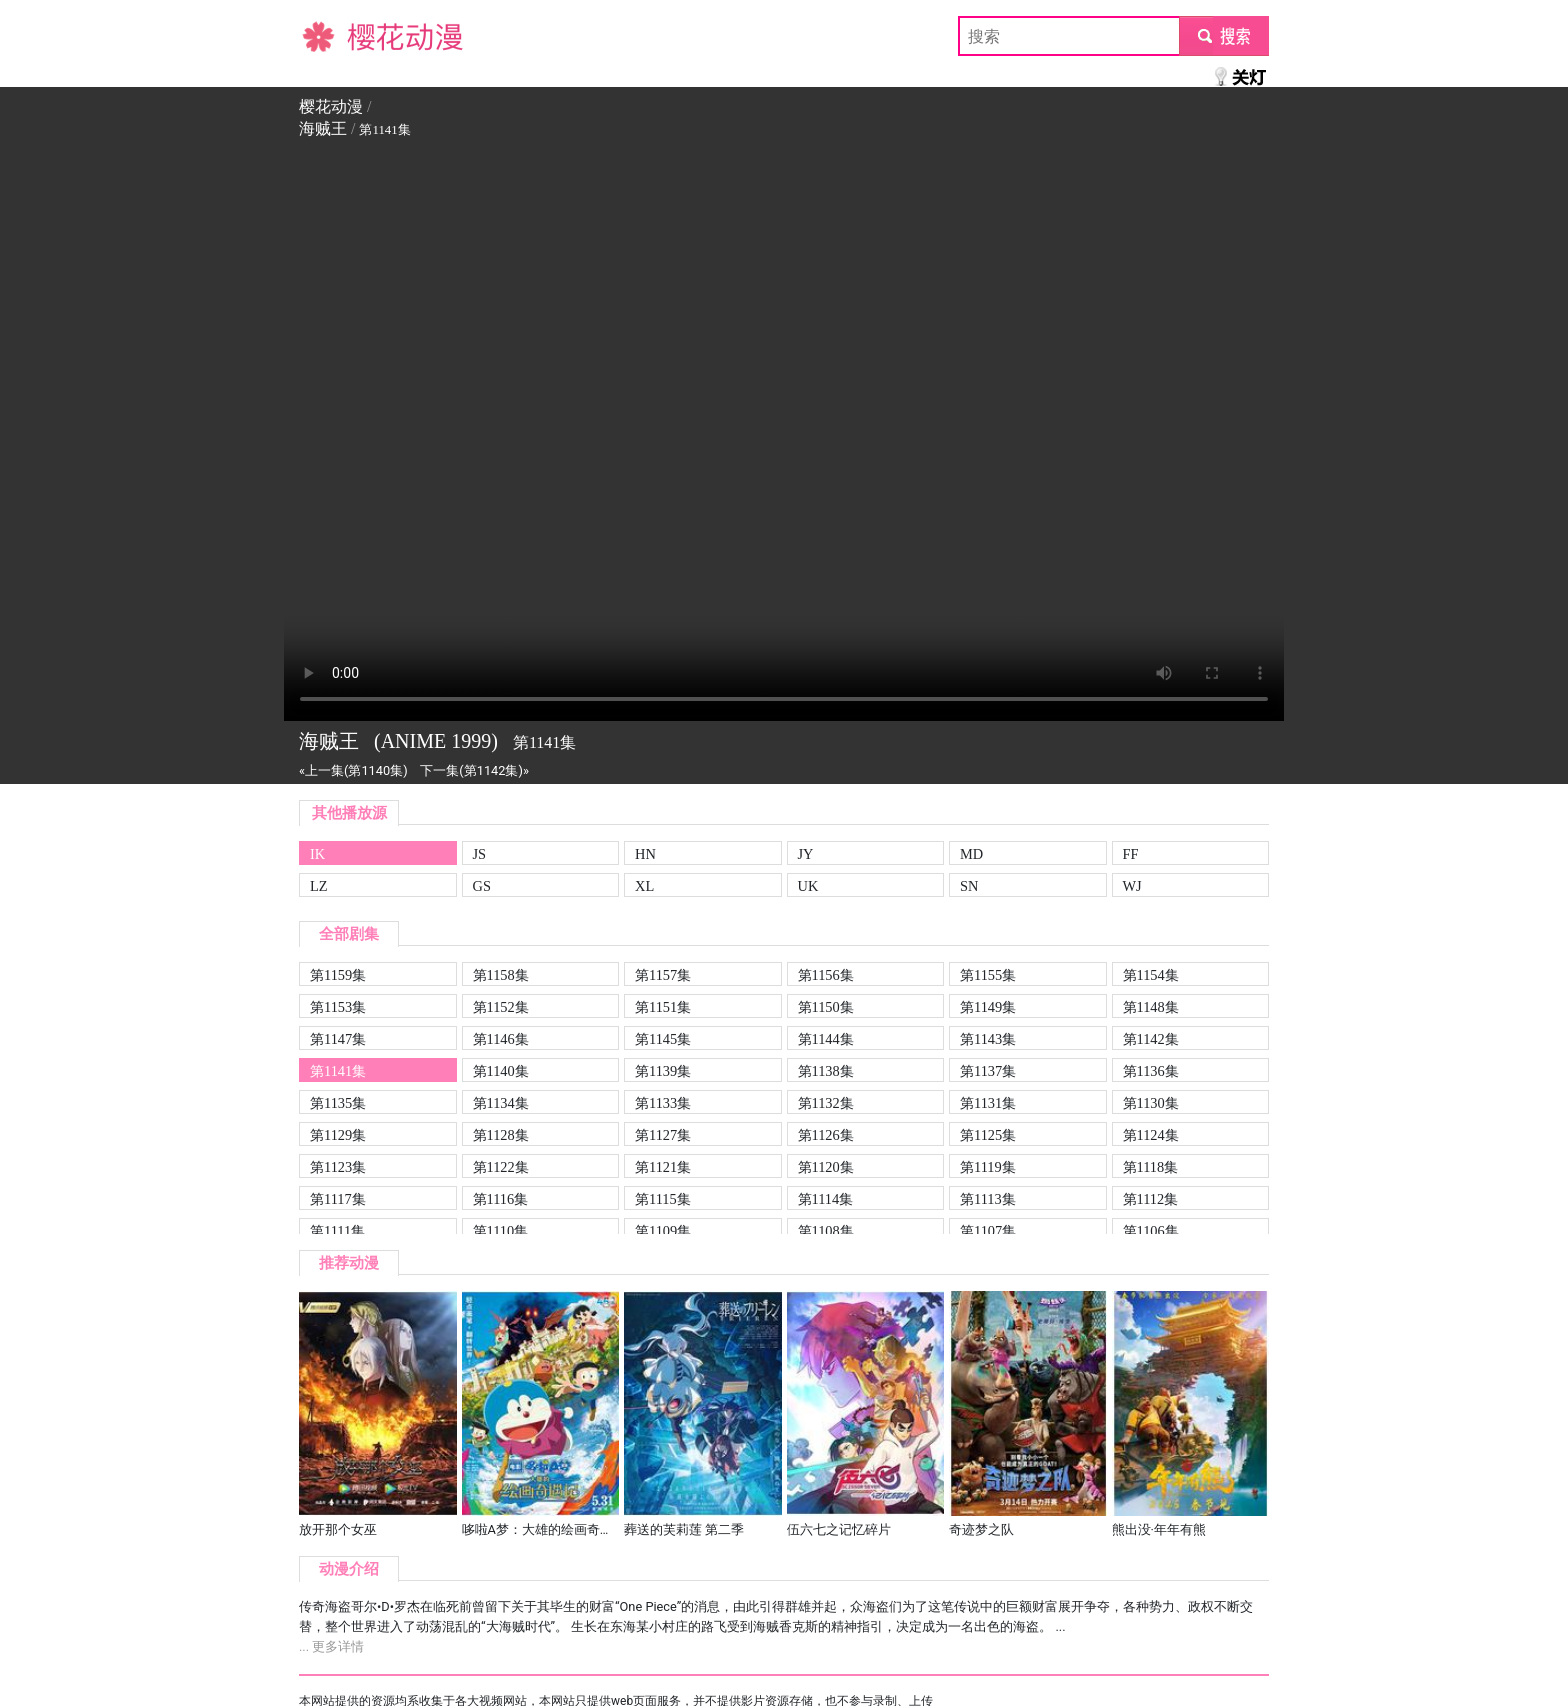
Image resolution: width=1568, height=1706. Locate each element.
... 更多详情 (331, 1646)
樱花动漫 (331, 35)
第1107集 (988, 1231)
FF (1131, 854)
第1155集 (988, 975)
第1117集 (338, 1199)
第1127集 (663, 1135)
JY (806, 854)
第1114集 (826, 1199)
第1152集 (501, 1007)
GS (482, 886)
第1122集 (501, 1167)
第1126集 (826, 1135)
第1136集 (1151, 1071)
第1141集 (338, 1071)
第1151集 (663, 1007)
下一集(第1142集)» (474, 770)
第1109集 (663, 1231)
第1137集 (988, 1071)
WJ (1132, 886)
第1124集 (1151, 1135)
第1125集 (988, 1135)
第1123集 (338, 1167)
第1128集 (501, 1135)
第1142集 (1151, 1039)
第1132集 (826, 1103)
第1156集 (826, 975)
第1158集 (501, 975)
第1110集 (501, 1231)
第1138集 (826, 1071)
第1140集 (501, 1071)
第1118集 (1151, 1167)
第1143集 (988, 1039)
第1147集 (338, 1039)
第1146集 (501, 1039)
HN (645, 854)
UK (808, 886)
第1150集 (826, 1007)
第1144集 (826, 1039)
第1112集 (1151, 1199)
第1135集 (338, 1103)
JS (480, 854)
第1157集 (663, 975)
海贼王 (323, 128)
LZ (319, 886)
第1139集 (663, 1071)
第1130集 (1151, 1103)
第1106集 (1151, 1231)
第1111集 (337, 1231)
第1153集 (338, 1007)
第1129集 (338, 1135)
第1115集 (663, 1199)
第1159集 (338, 975)
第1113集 (988, 1199)
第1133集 (663, 1103)
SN (969, 886)
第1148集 (1151, 1007)
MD (971, 854)
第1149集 (988, 1007)
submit (1223, 35)
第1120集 (826, 1167)
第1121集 (663, 1167)
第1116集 (501, 1199)
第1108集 (826, 1231)
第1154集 (1151, 975)
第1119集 (988, 1167)
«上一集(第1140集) (353, 770)
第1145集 (663, 1039)
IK (317, 854)
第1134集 (501, 1103)
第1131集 (988, 1103)
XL (644, 886)
